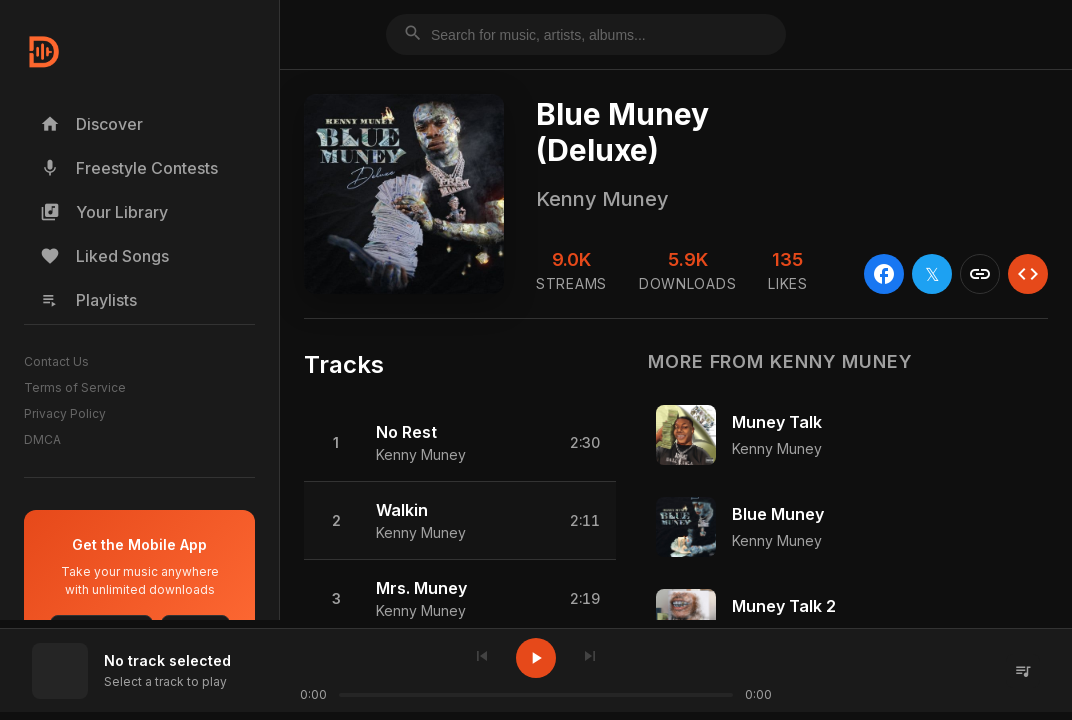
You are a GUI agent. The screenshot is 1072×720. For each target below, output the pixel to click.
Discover (91, 124)
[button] (460, 443)
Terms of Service (75, 387)
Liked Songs (104, 256)
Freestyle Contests (129, 168)
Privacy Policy (65, 413)
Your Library (104, 212)
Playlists (88, 300)
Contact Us (56, 361)
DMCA (42, 439)
